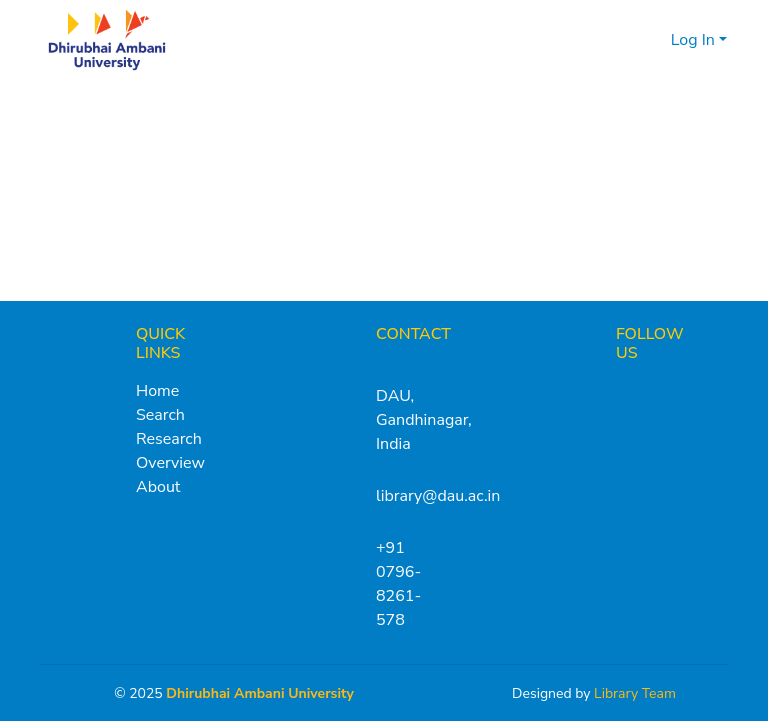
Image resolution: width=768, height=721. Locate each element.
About (158, 487)
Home (157, 391)
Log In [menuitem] (693, 40)
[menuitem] (652, 40)
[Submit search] (623, 40)
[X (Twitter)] (626, 391)
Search (160, 415)
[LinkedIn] (695, 391)
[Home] (107, 40)
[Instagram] (661, 391)
